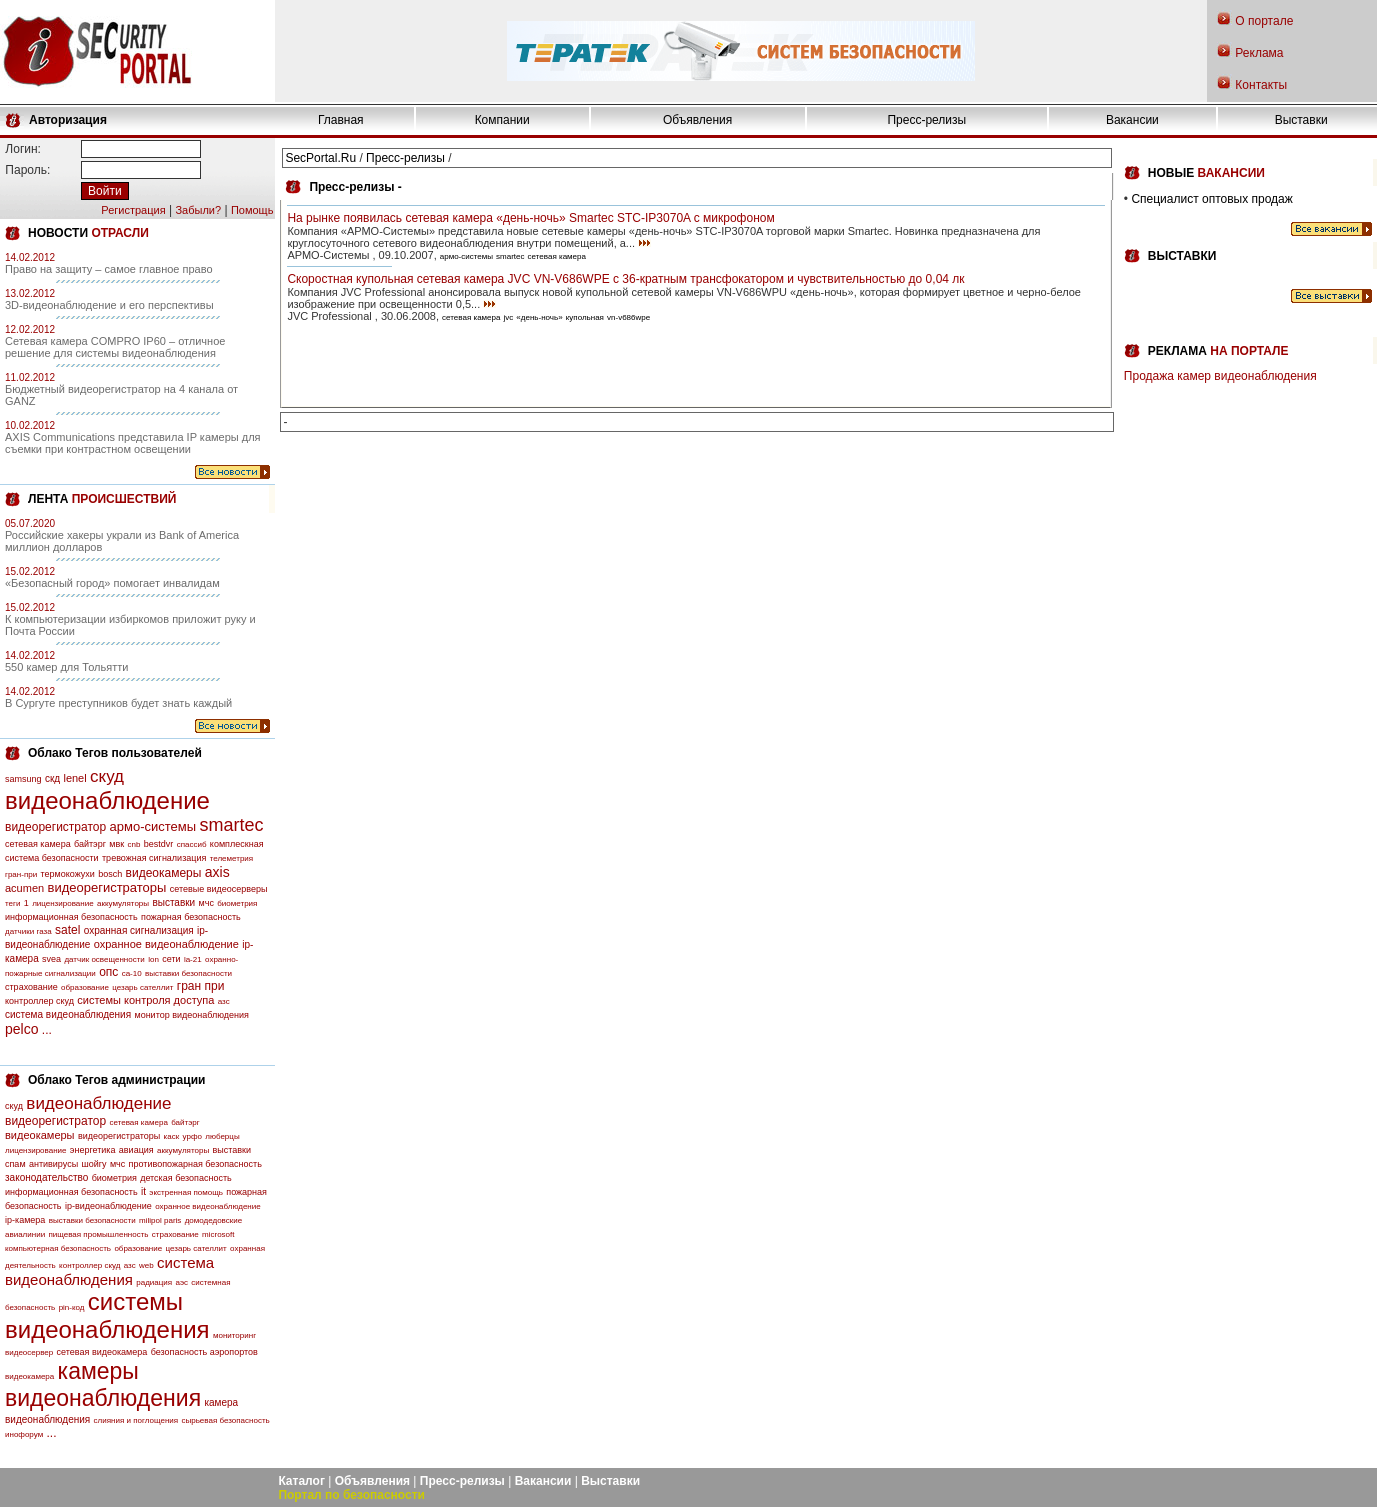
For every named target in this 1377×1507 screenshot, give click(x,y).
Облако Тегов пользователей (115, 753)
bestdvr (159, 844)
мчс (206, 903)
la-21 (193, 959)
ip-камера (25, 1220)
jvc (509, 317)
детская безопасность (186, 1178)
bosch (110, 874)
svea (51, 959)
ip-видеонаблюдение (108, 1206)
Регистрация (133, 210)
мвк (116, 844)
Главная (341, 120)
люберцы (222, 1136)
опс (108, 972)
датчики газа (28, 931)
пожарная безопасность (191, 917)
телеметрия (231, 858)
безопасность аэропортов (204, 1352)
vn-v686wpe (628, 317)
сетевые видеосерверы (219, 889)
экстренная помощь (186, 1192)
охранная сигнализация (139, 930)
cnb (134, 844)
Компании (502, 120)
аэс (181, 1282)
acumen (24, 888)
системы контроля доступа (145, 1000)
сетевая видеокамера (102, 1352)
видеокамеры (164, 873)
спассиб (192, 844)
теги (12, 903)
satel (67, 930)
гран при (201, 986)
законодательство (46, 1177)
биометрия (237, 903)
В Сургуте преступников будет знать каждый (118, 703)
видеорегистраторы (106, 887)
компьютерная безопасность (58, 1248)
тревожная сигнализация (154, 858)
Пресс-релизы (926, 120)
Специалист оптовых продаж (1211, 199)
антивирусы (53, 1164)
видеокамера (29, 1376)
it (143, 1191)
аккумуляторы (123, 903)
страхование (31, 987)
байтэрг (90, 844)
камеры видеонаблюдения (103, 1384)
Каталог (301, 1481)
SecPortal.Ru (320, 158)
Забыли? (198, 210)
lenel (74, 778)
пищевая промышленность (98, 1234)
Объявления (697, 120)
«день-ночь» (539, 317)
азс (224, 1001)
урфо (192, 1136)
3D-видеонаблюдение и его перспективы (109, 305)
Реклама (1259, 53)
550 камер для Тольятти (66, 667)
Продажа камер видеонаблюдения (1220, 376)
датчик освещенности (104, 959)
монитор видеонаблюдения (191, 1015)
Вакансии (1132, 120)
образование (85, 987)
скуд (107, 776)
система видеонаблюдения (68, 1014)
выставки (173, 902)
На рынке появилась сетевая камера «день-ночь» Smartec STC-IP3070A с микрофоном (530, 218)
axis (217, 872)
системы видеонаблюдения (107, 1315)
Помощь (252, 210)
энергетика (93, 1150)
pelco (21, 1029)
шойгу (93, 1164)
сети (171, 959)
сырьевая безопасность (225, 1420)
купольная (585, 317)
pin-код (72, 1307)
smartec (231, 825)
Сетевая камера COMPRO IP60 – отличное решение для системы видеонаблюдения (115, 347)
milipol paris (160, 1220)
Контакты (1261, 85)
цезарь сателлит (142, 987)
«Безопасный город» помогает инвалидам (112, 583)
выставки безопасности (188, 973)
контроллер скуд (39, 1001)
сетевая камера (38, 844)
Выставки (1301, 120)
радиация (154, 1282)
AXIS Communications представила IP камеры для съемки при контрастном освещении (133, 443)
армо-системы (153, 826)
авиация (136, 1150)
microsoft (218, 1234)
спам (15, 1164)
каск (172, 1136)
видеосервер (29, 1352)
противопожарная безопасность (195, 1164)
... (47, 1030)
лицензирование (62, 903)
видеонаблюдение (107, 800)
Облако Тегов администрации (116, 1080)
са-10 (132, 973)
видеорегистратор (55, 827)
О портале (1264, 21)
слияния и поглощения (136, 1420)
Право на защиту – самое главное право (109, 269)
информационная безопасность (71, 917)
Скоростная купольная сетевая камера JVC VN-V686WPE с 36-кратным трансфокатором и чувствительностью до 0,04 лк (625, 279)
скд (52, 778)
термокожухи (68, 874)
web (146, 1265)
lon (153, 959)
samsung (23, 779)
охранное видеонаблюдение (166, 944)
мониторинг (234, 1335)
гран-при (21, 874)
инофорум (24, 1434)
